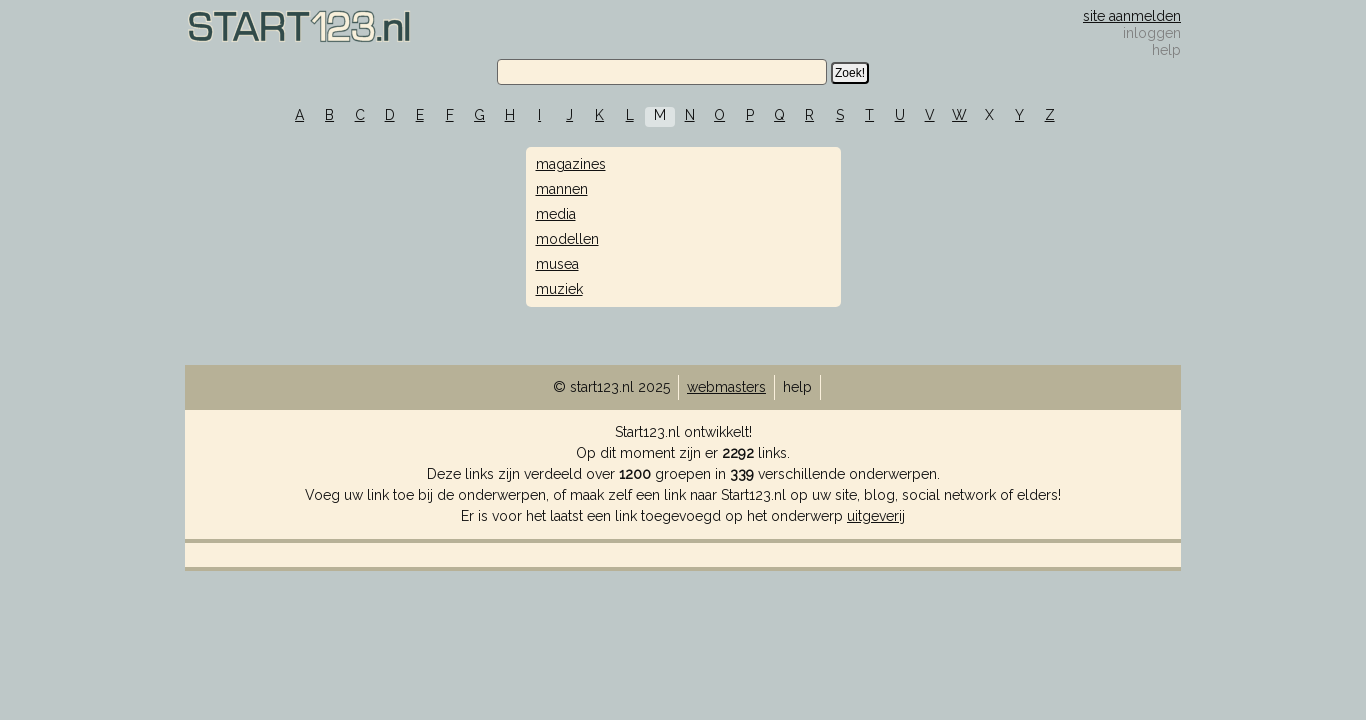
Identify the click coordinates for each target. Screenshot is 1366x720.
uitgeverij (876, 516)
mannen (562, 189)
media (556, 214)
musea (557, 264)
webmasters (726, 387)
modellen (567, 239)
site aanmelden (1132, 16)
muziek (559, 289)
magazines (571, 164)
